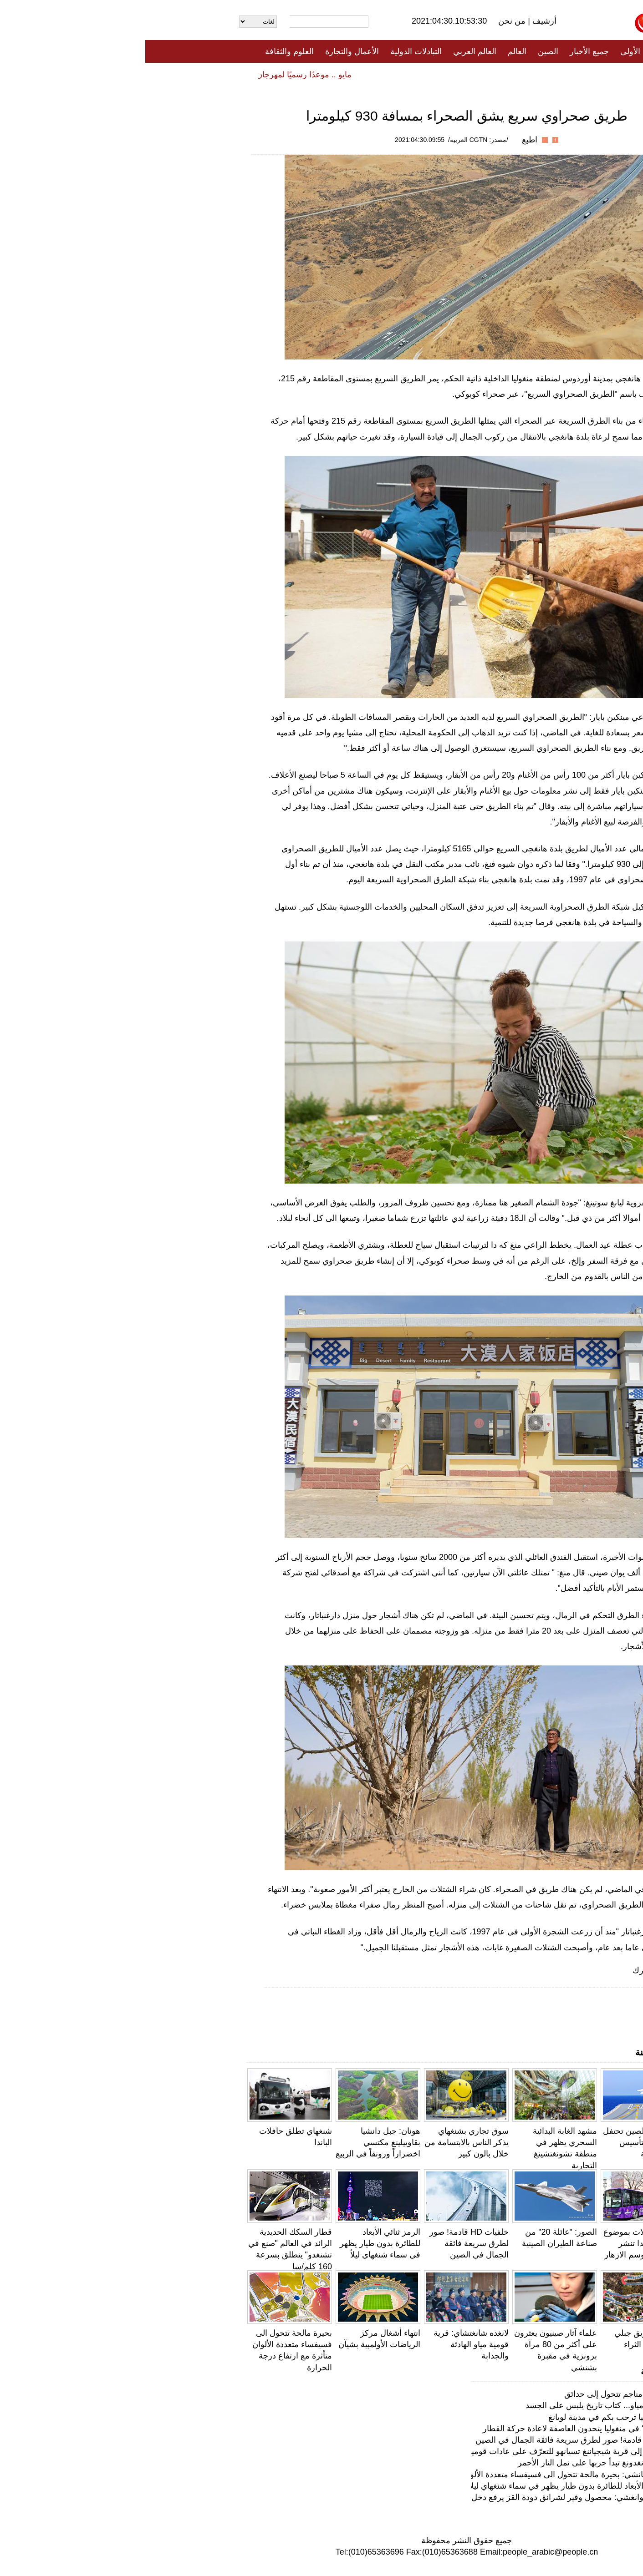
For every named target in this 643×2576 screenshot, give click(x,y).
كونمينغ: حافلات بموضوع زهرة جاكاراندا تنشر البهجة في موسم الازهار (499, 2243)
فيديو (282, 74)
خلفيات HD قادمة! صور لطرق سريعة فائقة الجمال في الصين (323, 2243)
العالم (371, 51)
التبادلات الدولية (270, 51)
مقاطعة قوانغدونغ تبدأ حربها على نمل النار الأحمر (455, 2462)
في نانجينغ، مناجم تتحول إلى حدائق (478, 2394)
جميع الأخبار (444, 51)
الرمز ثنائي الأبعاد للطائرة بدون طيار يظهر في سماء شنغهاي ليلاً (234, 2243)
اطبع (384, 139)
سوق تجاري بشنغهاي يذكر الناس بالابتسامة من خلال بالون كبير (321, 2142)
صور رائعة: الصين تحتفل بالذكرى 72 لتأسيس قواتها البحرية (499, 2142)
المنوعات (354, 74)
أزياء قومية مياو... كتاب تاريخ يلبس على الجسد (458, 2405)
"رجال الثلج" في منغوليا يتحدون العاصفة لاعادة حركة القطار (437, 2428)
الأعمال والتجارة (207, 51)
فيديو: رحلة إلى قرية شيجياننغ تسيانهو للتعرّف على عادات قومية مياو (421, 2451)
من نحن (368, 20)
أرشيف (398, 20)
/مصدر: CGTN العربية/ (333, 139)
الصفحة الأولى (499, 51)
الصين (403, 51)
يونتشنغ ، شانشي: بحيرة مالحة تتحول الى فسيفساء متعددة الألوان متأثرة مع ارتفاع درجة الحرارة (375, 2474)
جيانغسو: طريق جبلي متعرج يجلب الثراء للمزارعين (504, 2344)
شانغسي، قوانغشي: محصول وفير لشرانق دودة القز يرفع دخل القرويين (416, 2497)
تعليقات (314, 74)
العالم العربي (329, 51)
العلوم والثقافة (144, 51)
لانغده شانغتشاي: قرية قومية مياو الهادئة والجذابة (325, 2344)
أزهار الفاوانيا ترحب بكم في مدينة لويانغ (470, 2417)
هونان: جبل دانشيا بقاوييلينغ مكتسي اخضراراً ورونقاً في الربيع (232, 2142)
